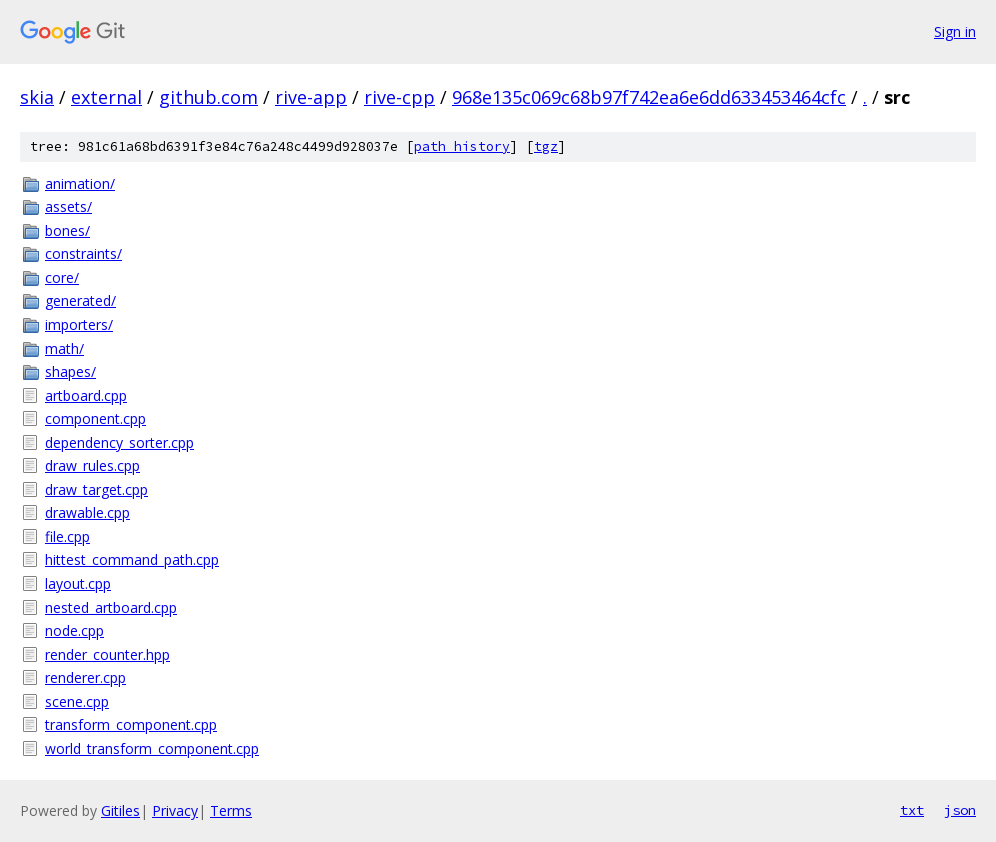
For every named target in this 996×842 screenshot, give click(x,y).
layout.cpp (78, 583)
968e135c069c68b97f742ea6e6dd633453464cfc (649, 97)
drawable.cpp (87, 512)
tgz (546, 146)
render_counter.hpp (107, 654)
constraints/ (83, 253)
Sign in (955, 31)
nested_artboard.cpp (111, 607)
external (106, 97)
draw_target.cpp (96, 489)
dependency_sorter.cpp (119, 442)
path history (462, 146)
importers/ (79, 324)
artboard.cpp (86, 395)
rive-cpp (399, 97)
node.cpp (74, 630)
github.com (208, 97)
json (960, 810)
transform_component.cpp (131, 724)
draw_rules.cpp (92, 465)
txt (912, 810)
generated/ (80, 300)
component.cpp (95, 418)
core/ (62, 277)
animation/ (80, 183)
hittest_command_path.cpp (132, 559)
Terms (231, 810)
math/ (64, 348)
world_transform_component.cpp (152, 748)
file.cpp (67, 536)
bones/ (67, 230)
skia (37, 97)
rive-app (311, 97)
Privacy (175, 810)
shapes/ (70, 371)
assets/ (68, 206)
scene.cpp (77, 701)
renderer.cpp (85, 677)
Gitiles (120, 810)
